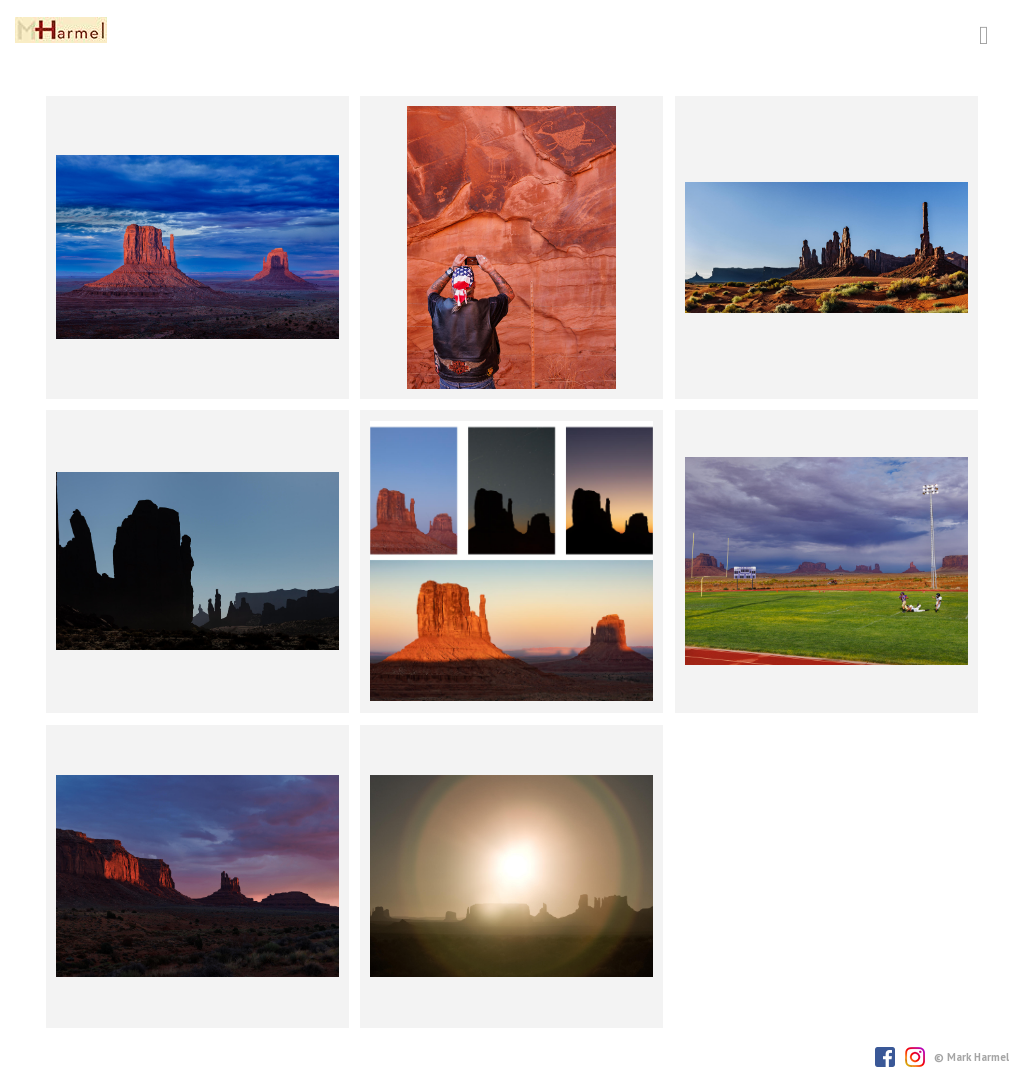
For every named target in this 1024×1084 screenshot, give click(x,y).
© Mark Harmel (971, 1057)
